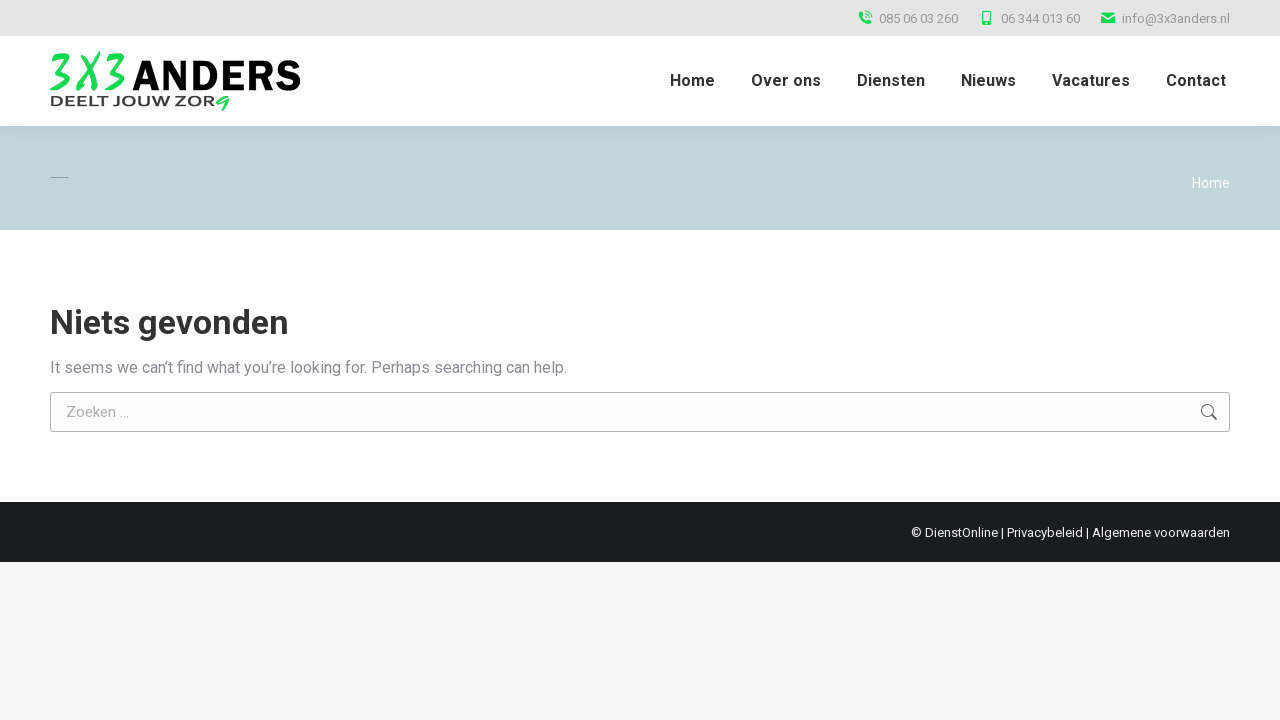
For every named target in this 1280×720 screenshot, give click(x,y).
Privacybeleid (1045, 532)
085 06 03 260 (908, 18)
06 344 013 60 (1029, 18)
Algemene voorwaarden (1161, 532)
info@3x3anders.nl (1165, 18)
